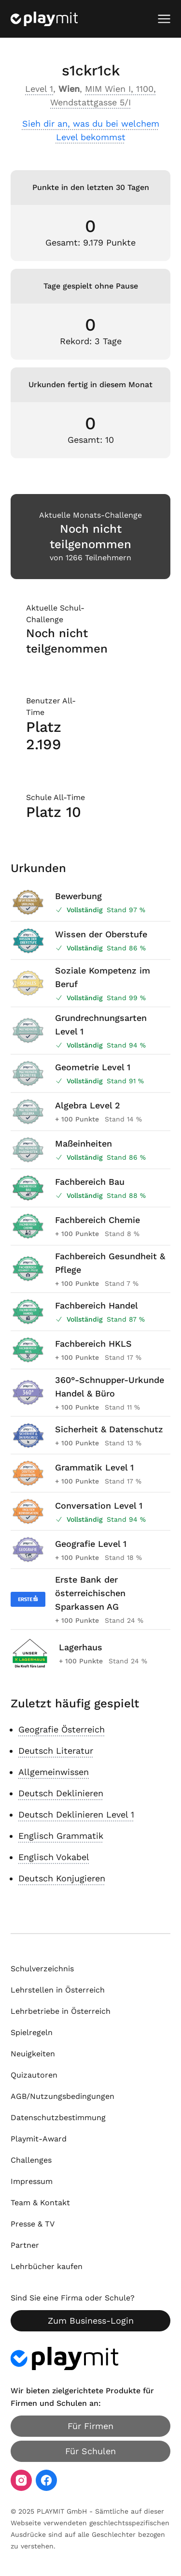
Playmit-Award (39, 2138)
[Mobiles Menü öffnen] (164, 19)
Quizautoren (34, 2075)
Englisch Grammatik (60, 1836)
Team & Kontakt (40, 2202)
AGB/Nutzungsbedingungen (62, 2096)
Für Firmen (90, 2426)
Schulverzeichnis (42, 1968)
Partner (25, 2245)
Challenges (31, 2160)
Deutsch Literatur (55, 1751)
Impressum (32, 2181)
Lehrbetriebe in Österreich (61, 2011)
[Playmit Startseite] (44, 19)
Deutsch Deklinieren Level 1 (76, 1814)
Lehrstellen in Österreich (58, 1989)
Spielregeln (32, 2032)
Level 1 (39, 89)
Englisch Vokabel (53, 1857)
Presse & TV (33, 2223)
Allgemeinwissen (53, 1772)
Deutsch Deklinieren (60, 1793)
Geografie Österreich (61, 1729)
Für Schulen (90, 2451)
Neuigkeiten (33, 2053)
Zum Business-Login (91, 2320)
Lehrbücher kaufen (47, 2266)
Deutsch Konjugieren (61, 1878)
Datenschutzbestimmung (58, 2117)
